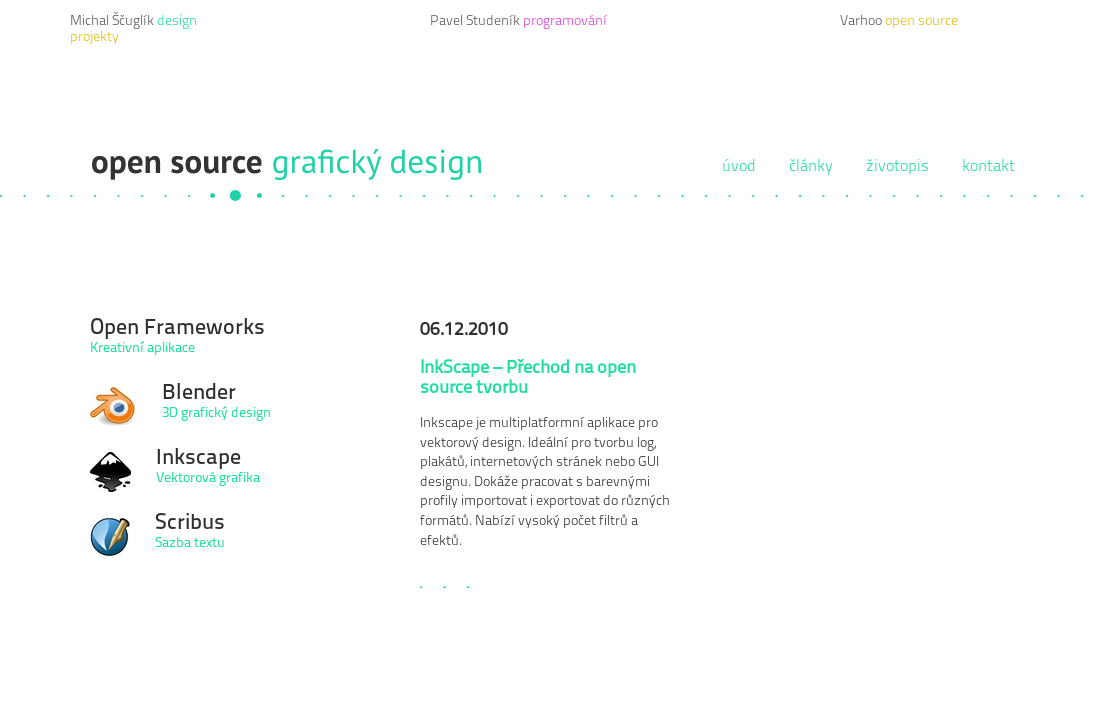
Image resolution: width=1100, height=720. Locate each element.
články (811, 167)
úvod (739, 167)
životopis (897, 167)
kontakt (988, 167)
